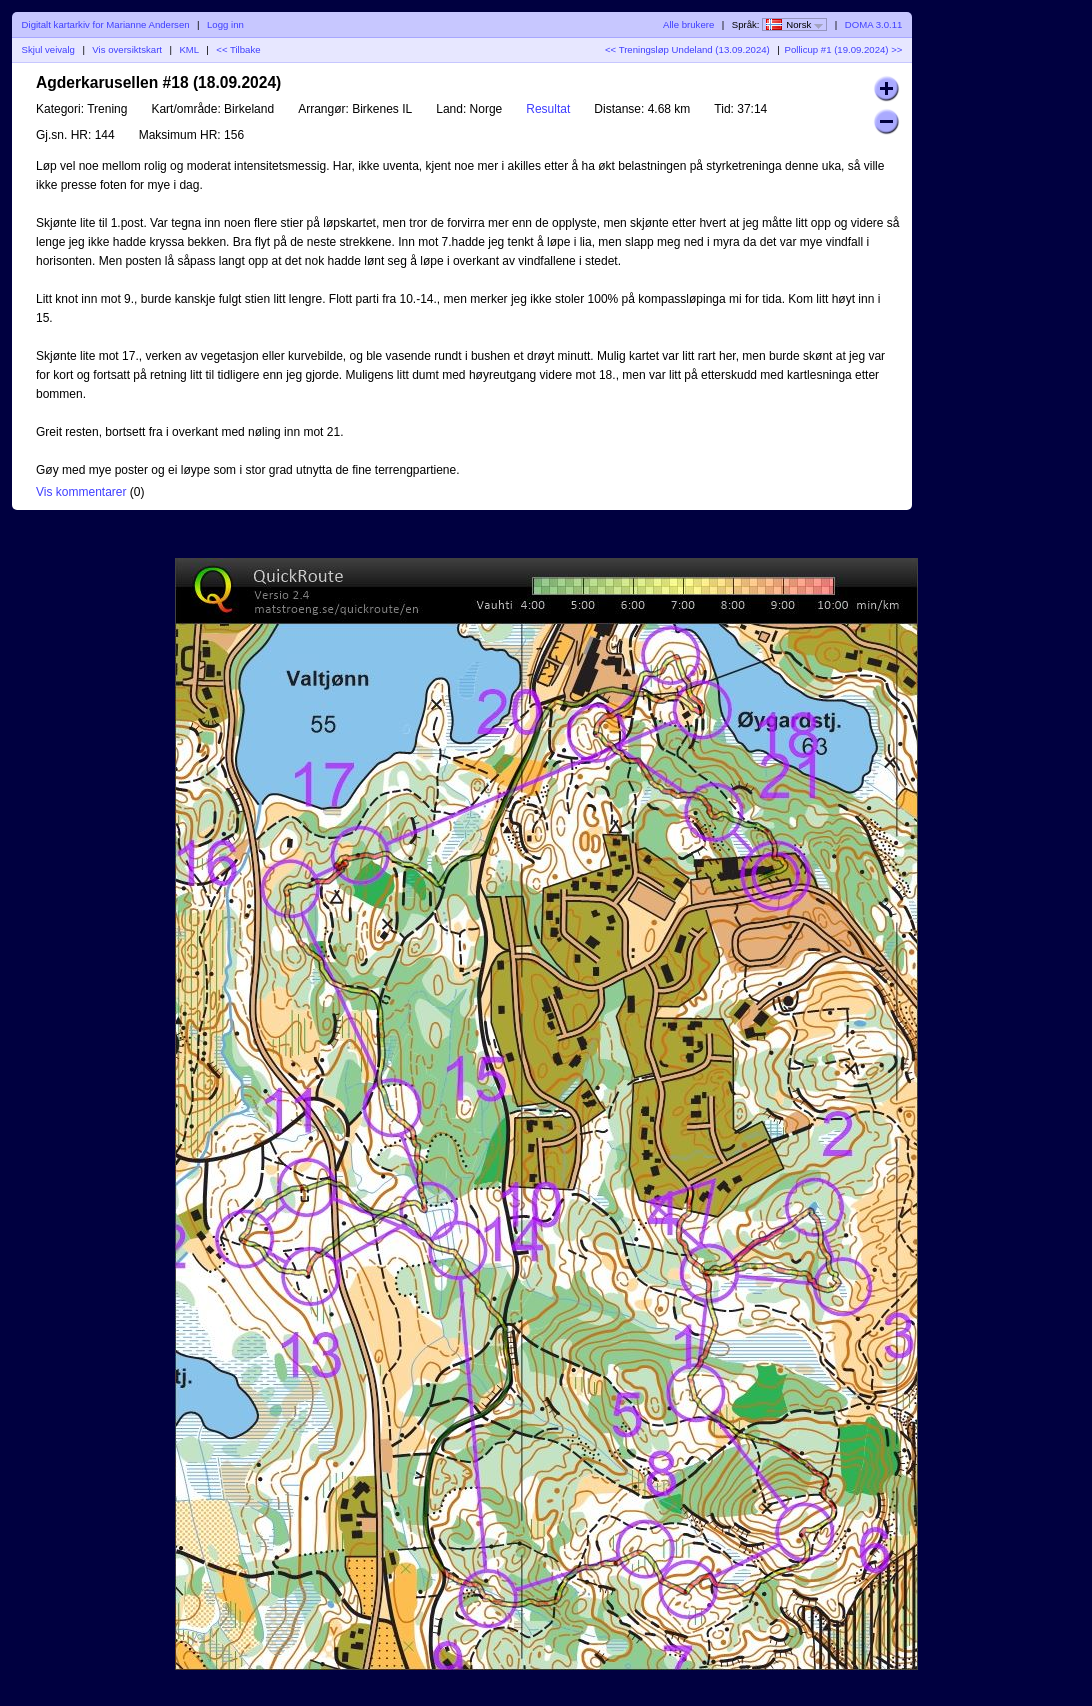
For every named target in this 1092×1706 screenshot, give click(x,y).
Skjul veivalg (48, 49)
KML (188, 49)
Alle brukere (688, 24)
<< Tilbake (238, 49)
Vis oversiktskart (127, 49)
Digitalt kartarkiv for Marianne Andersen (106, 24)
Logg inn (225, 24)
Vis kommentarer (81, 492)
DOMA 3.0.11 (874, 24)
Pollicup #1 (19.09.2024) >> (844, 49)
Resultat (548, 109)
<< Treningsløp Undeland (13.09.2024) (687, 49)
